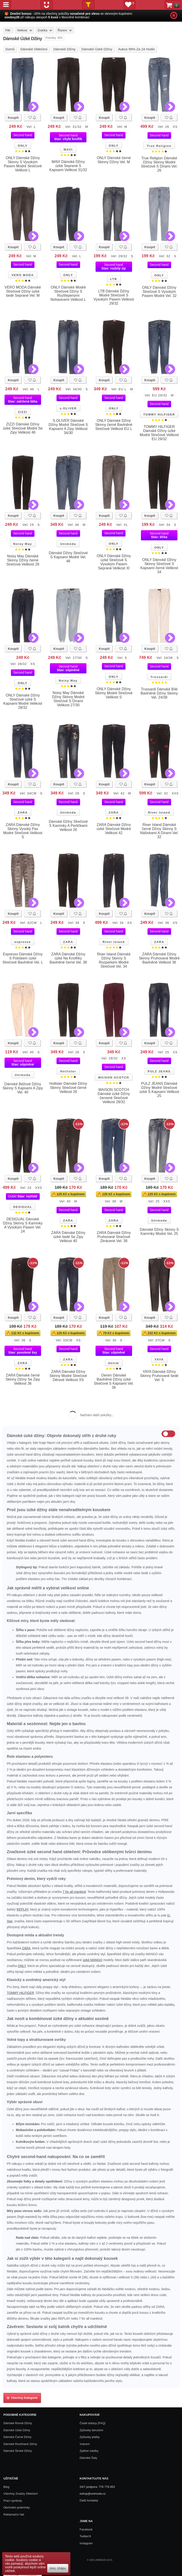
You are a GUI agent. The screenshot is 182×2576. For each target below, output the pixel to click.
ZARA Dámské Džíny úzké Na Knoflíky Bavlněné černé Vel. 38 (68, 958)
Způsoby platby (90, 2437)
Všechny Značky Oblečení (20, 2493)
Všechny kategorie (22, 2397)
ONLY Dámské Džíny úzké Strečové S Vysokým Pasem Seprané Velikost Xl (114, 562)
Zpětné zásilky (89, 2450)
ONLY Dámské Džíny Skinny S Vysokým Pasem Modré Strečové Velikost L (23, 164)
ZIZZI (22, 412)
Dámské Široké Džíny (17, 2450)
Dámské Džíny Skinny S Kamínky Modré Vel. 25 (159, 1232)
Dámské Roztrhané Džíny (20, 2444)
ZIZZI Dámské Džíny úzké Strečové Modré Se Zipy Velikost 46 (23, 428)
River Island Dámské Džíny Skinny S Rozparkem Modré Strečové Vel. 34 (113, 960)
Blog (6, 2487)
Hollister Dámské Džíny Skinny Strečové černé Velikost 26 (68, 1088)
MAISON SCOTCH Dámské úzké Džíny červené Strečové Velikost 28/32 (114, 1096)
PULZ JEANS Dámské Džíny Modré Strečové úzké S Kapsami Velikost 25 (159, 1090)
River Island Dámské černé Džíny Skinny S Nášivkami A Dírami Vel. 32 (159, 831)
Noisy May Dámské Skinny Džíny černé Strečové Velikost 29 (22, 560)
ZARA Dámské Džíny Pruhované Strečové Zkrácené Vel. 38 (114, 1237)
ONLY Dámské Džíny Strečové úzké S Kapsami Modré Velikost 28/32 (22, 701)
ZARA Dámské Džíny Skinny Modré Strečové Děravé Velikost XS (68, 1376)
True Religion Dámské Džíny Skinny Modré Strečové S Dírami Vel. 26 (159, 164)
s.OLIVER (68, 408)
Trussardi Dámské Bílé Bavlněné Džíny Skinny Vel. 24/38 (159, 693)
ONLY (22, 145)
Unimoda (68, 544)
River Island (159, 812)
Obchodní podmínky (16, 2507)
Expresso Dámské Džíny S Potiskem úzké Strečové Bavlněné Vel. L (22, 958)
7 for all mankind (74, 1892)
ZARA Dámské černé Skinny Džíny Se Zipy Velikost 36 (22, 1379)
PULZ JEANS (159, 1071)
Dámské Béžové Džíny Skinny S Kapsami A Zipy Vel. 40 (22, 1088)
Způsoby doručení (91, 2430)
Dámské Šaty (88, 2457)
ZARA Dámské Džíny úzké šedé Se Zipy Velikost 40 (68, 1237)
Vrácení (85, 2444)
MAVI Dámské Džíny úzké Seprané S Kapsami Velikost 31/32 (68, 166)
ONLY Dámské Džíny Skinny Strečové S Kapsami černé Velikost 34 (159, 566)
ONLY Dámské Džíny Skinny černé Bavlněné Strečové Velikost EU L (113, 425)
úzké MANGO (92, 1960)
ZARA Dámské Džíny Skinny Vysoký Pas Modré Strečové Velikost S (22, 831)
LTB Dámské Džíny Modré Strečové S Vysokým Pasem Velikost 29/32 (113, 297)
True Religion (159, 146)
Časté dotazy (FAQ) (93, 2423)
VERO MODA (23, 275)
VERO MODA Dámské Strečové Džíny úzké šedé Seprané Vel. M (23, 291)
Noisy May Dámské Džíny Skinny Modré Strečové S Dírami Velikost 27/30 (68, 699)
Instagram (86, 2543)
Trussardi (159, 677)
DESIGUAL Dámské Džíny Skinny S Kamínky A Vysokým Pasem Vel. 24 (23, 1225)
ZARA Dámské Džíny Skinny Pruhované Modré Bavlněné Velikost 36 (159, 958)
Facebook (86, 2529)
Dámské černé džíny (17, 2437)
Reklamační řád (13, 2514)
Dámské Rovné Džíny (17, 2423)
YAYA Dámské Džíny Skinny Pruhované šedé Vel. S (159, 1376)
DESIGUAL (22, 1207)
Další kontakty (89, 2500)
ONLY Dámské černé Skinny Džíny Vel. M (114, 160)
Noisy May (22, 544)
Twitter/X (85, 2536)
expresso (22, 942)
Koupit (13, 117)
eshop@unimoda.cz (93, 2493)
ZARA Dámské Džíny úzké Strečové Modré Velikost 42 (114, 829)
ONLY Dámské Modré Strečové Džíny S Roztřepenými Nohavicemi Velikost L (68, 293)
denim (113, 1363)
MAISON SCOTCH (113, 1077)
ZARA (23, 812)
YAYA (159, 1359)
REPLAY (22, 1909)
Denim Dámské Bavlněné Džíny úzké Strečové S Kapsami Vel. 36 (114, 1381)
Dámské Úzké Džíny (16, 2430)
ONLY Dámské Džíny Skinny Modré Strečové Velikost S (114, 693)
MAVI (68, 149)
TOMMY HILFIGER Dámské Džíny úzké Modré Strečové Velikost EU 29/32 (159, 433)
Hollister (68, 1071)
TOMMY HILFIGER (159, 414)
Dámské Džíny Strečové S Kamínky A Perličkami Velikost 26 (68, 826)
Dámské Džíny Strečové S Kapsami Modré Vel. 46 (68, 557)
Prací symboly (12, 2500)
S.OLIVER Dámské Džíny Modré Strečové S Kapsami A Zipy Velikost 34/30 (68, 427)
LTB (113, 279)
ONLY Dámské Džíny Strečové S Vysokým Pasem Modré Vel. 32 (159, 292)
